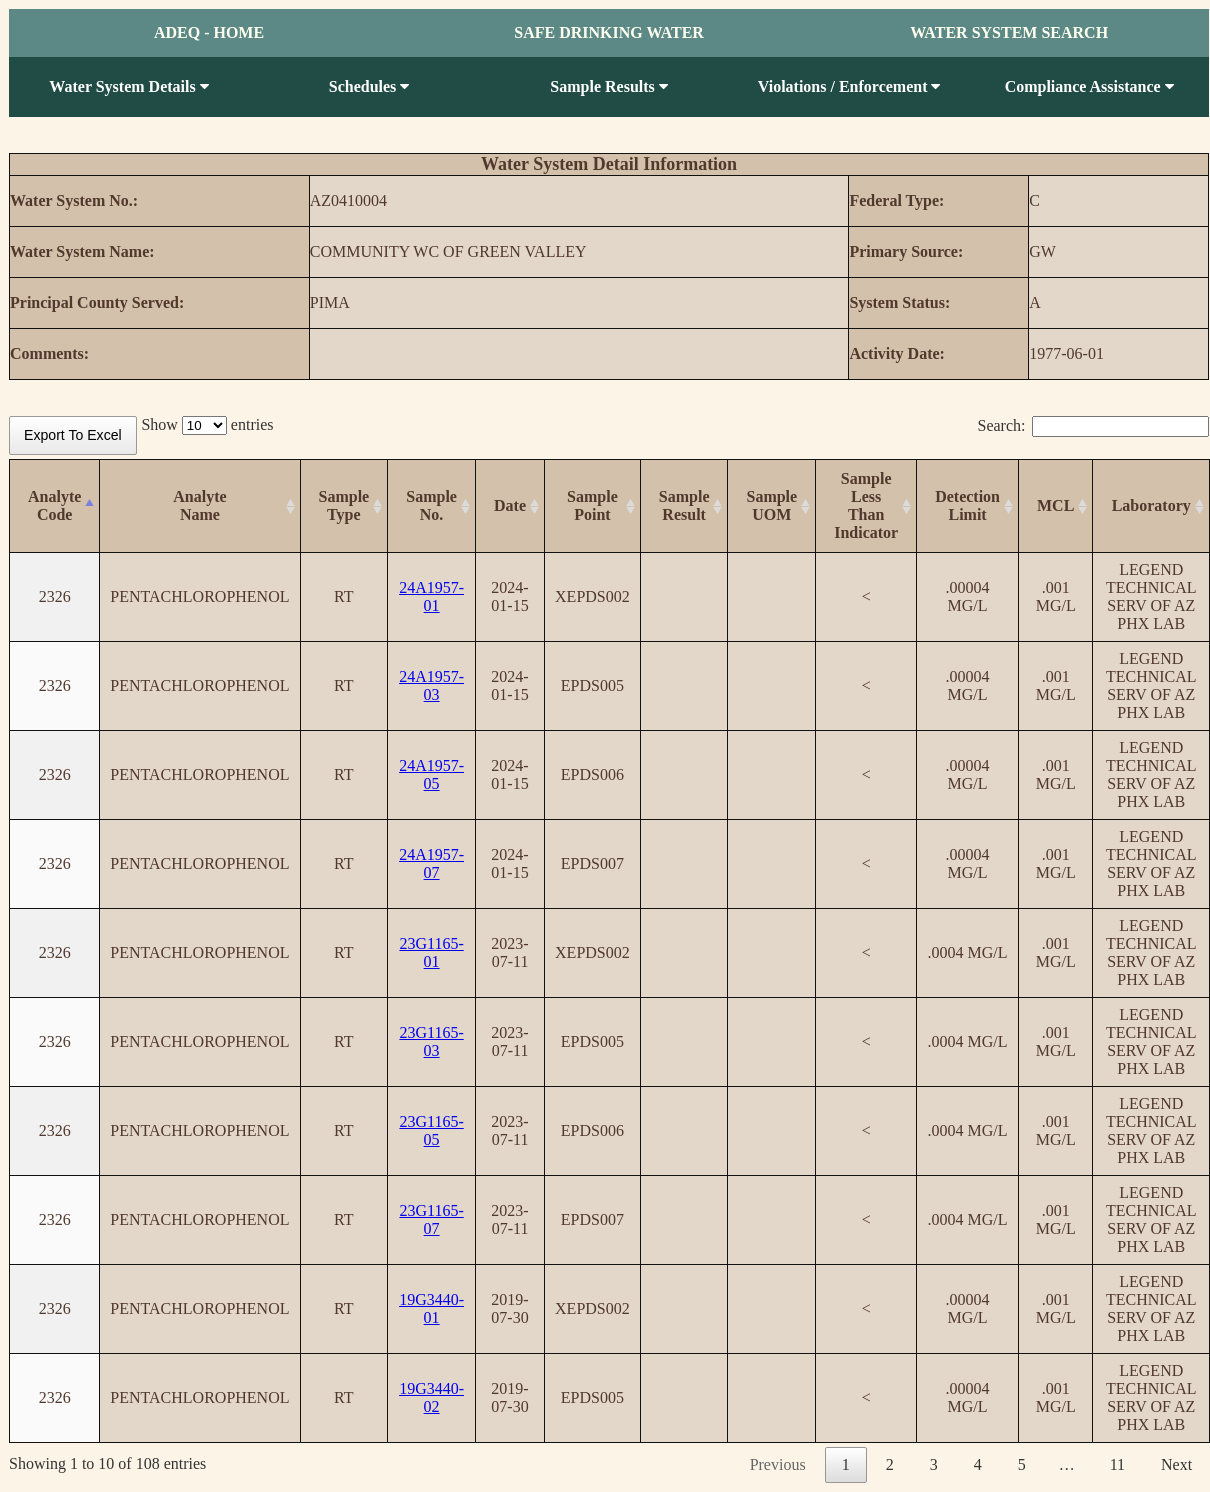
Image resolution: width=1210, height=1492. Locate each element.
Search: (1094, 425)
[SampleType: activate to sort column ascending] (344, 506)
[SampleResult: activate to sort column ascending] (684, 506)
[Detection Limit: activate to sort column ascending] (968, 506)
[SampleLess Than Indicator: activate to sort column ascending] (866, 506)
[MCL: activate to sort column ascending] (1056, 506)
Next (1176, 1464)
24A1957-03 (431, 685)
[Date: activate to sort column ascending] (510, 506)
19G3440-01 (431, 1308)
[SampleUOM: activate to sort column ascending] (772, 506)
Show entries (207, 424)
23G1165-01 (431, 952)
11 (1117, 1464)
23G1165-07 (431, 1219)
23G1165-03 (431, 1041)
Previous (778, 1464)
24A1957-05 (431, 774)
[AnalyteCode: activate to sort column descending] (55, 506)
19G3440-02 (431, 1397)
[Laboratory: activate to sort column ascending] (1151, 506)
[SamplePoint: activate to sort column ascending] (593, 506)
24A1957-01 (431, 596)
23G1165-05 (431, 1130)
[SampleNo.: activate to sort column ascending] (432, 506)
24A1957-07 (431, 863)
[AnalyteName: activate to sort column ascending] (200, 506)
